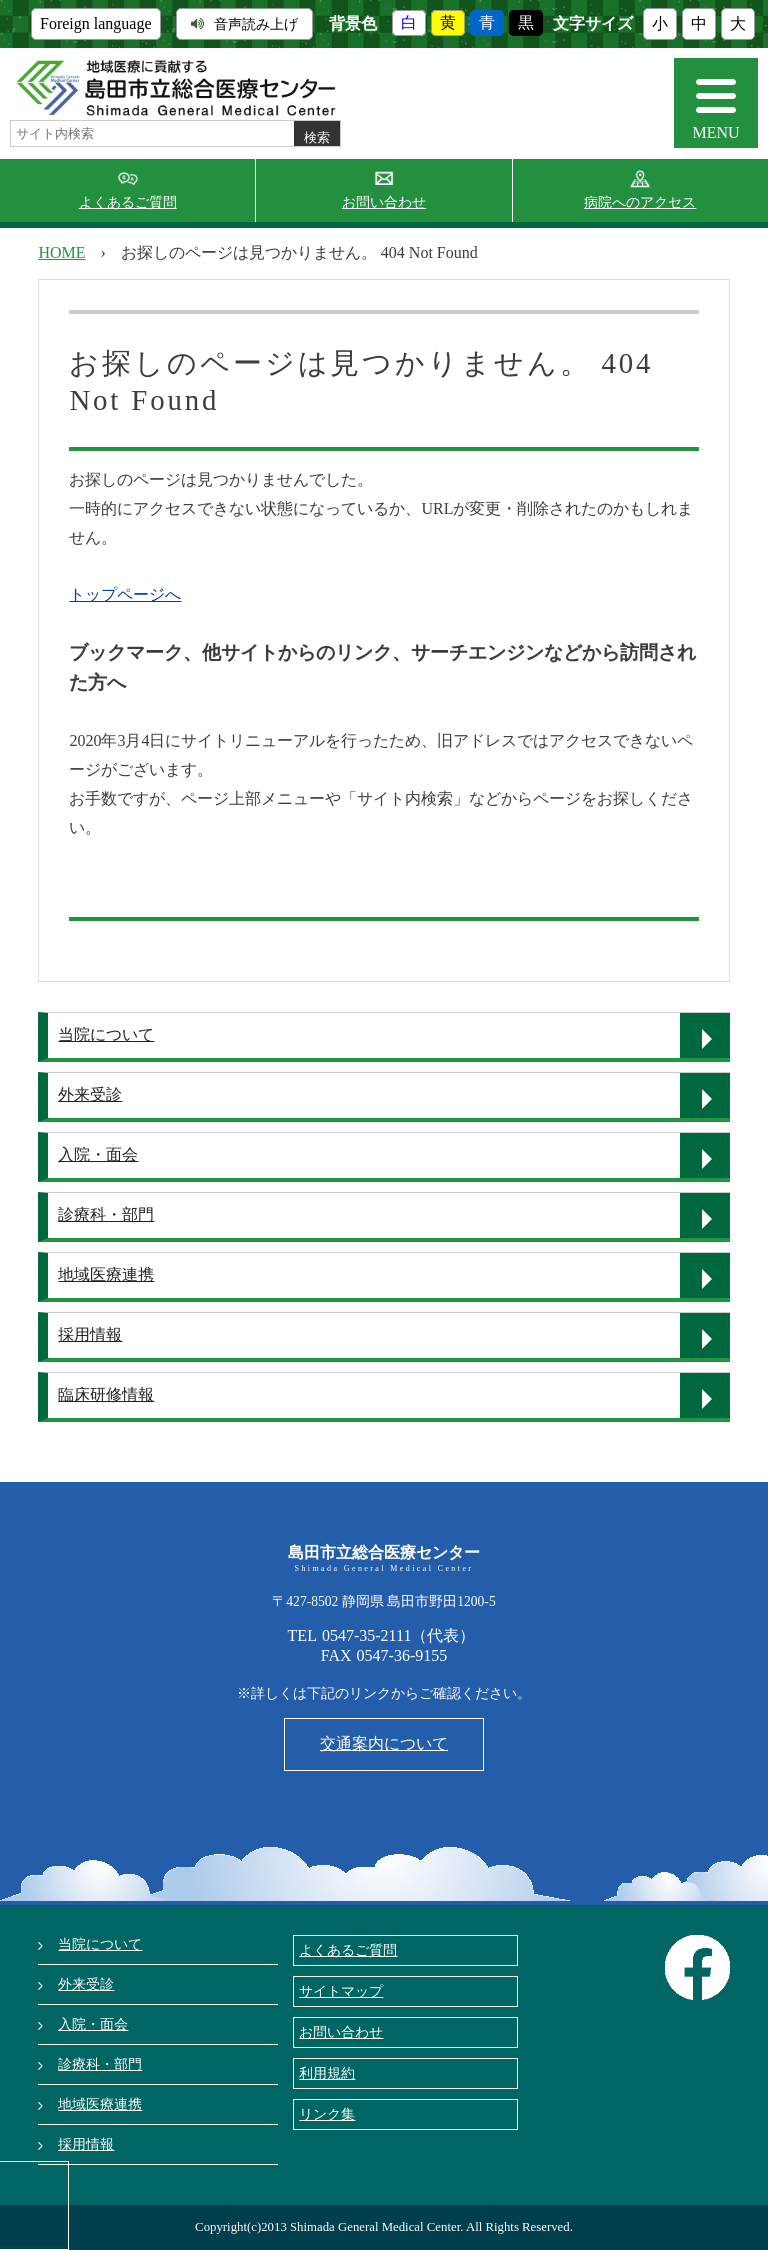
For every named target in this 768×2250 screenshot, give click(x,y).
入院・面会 (98, 1154)
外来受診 (90, 1094)
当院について (106, 1034)
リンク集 (327, 2114)
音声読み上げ (244, 24)
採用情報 (90, 1334)
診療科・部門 (106, 1214)
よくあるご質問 (128, 202)
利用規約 (327, 2073)
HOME (61, 252)
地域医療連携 (106, 1274)
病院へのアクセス (640, 202)
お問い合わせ (384, 202)
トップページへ (125, 594)
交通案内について (384, 1743)
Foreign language (96, 23)
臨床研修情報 (106, 1394)
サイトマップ (341, 1991)
